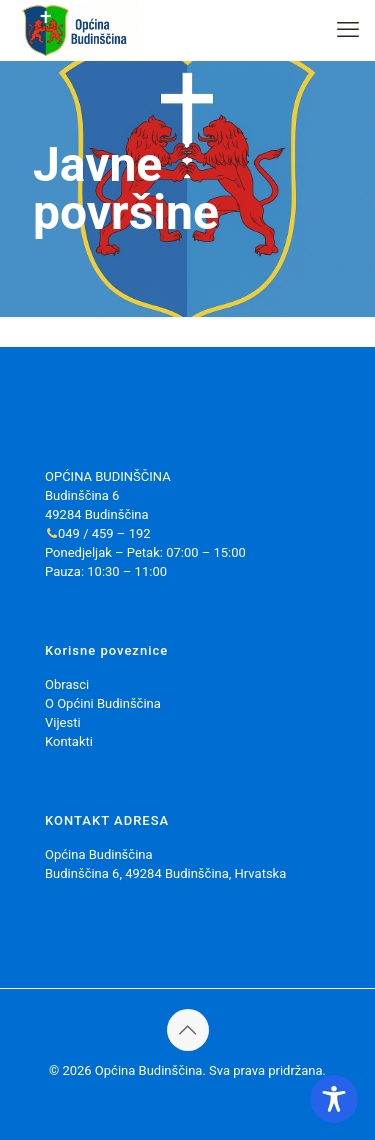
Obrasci (67, 684)
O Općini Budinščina (103, 703)
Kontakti (69, 741)
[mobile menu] (348, 30)
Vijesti (63, 722)
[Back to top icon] (188, 1030)
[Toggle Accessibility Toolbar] (334, 1099)
